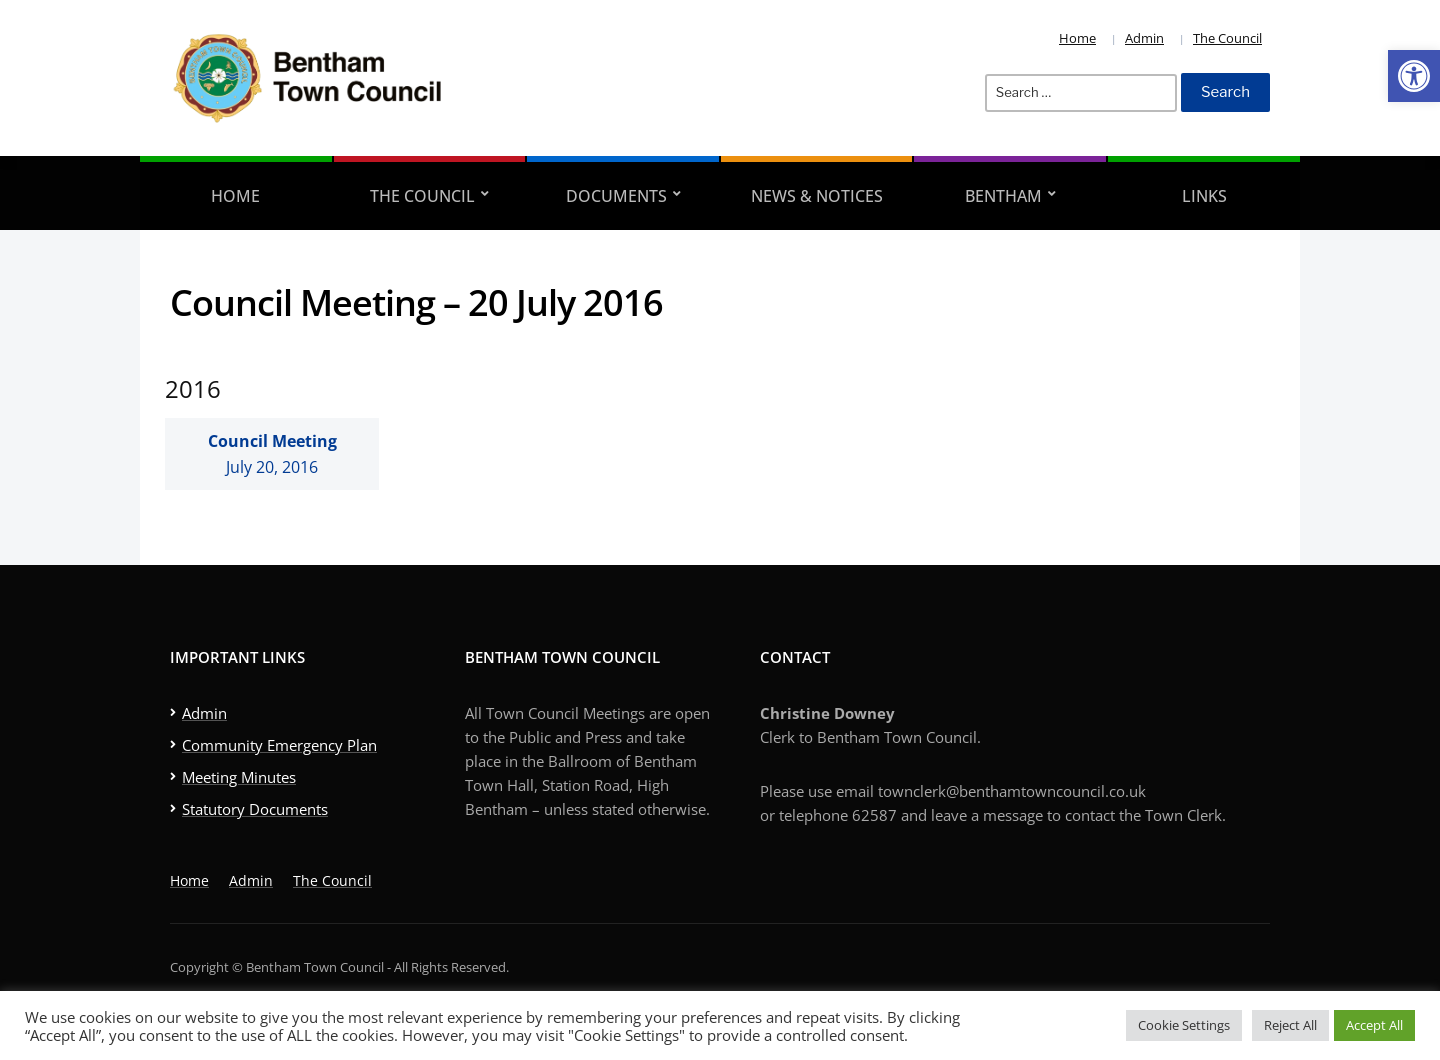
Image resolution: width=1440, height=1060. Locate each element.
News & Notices (817, 196)
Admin (1144, 38)
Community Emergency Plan (279, 745)
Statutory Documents (255, 809)
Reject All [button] (1290, 1025)
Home (1077, 38)
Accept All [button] (1374, 1025)
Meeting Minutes (239, 777)
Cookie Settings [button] (1184, 1025)
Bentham (1003, 196)
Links (1204, 196)
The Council (1227, 38)
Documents (616, 196)
